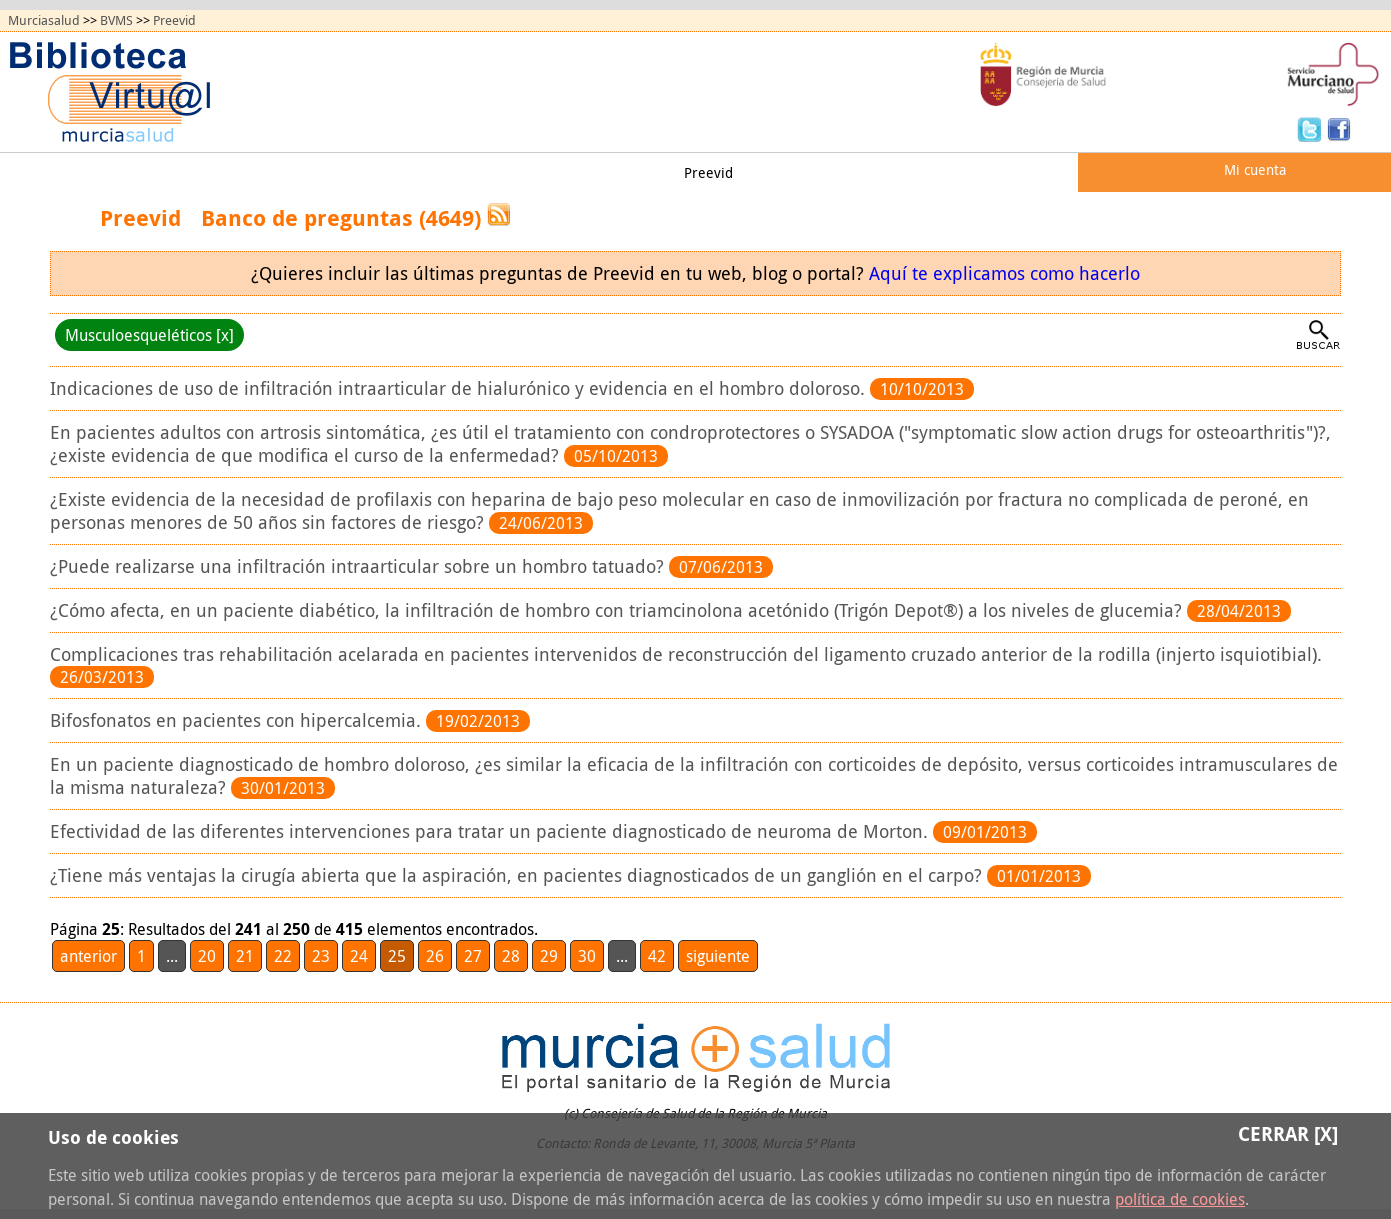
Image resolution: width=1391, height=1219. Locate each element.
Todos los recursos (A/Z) (207, 172)
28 (511, 956)
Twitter (1312, 128)
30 (587, 956)
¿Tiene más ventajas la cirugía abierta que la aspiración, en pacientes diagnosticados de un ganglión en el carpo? (518, 875)
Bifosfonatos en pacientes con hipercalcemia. (238, 720)
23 (321, 956)
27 (473, 956)
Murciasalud (44, 20)
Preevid (174, 20)
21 (245, 956)
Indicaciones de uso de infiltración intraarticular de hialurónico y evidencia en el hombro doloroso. (460, 388)
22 (283, 956)
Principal (53, 172)
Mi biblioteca (592, 172)
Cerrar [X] (1288, 1133)
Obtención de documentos (416, 172)
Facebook (1339, 128)
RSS (499, 214)
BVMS (116, 20)
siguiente (718, 956)
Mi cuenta (1255, 169)
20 (207, 956)
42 (657, 956)
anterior (88, 956)
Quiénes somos (1004, 172)
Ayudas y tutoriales (844, 172)
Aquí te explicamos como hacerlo (1004, 273)
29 (549, 956)
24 (359, 956)
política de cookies (1180, 1199)
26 (435, 956)
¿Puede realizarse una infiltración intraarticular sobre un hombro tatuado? (359, 566)
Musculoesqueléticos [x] (149, 335)
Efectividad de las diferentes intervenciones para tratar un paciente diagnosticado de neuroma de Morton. (491, 831)
